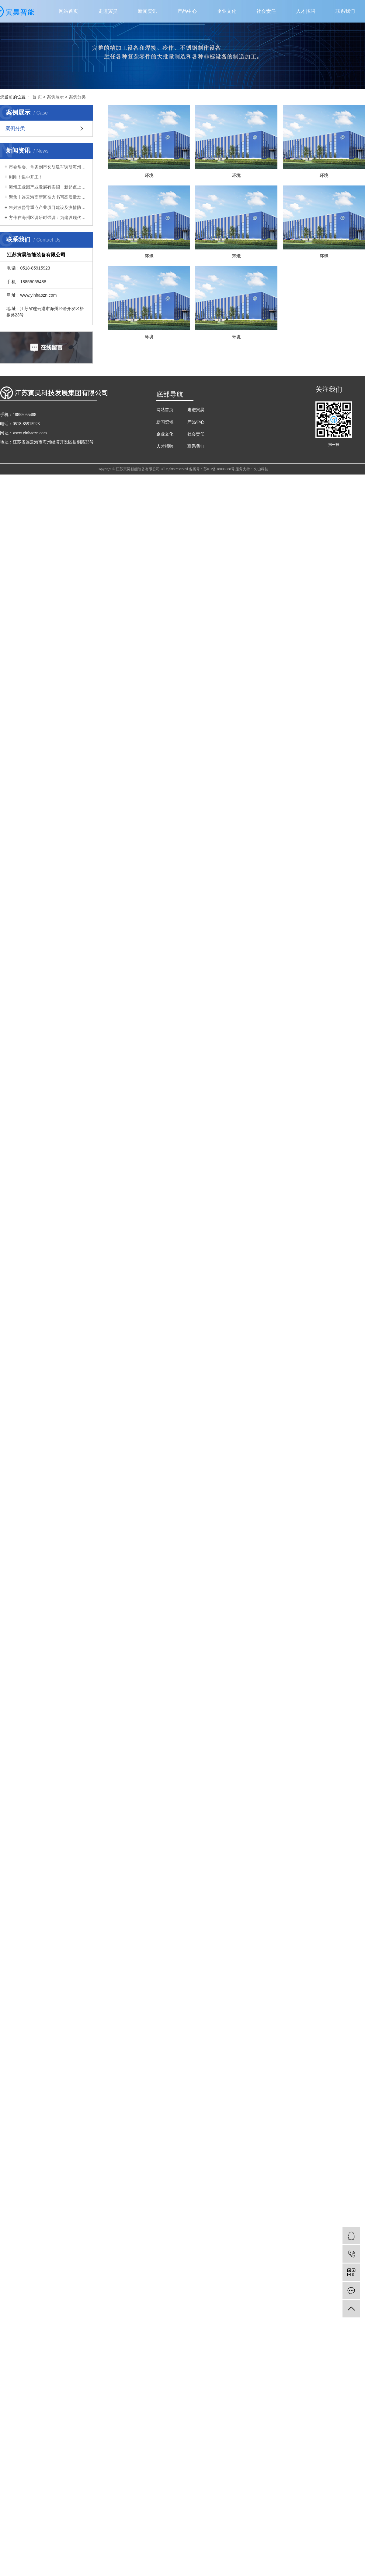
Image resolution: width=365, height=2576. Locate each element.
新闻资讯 (147, 11)
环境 (153, 181)
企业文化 (226, 11)
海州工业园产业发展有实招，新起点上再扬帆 (48, 187)
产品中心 (187, 11)
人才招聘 (305, 11)
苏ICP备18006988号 (219, 558)
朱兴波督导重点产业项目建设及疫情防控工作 (48, 207)
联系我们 (345, 11)
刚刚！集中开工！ (26, 177)
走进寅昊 (108, 11)
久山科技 (261, 558)
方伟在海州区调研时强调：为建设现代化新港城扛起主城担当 (48, 217)
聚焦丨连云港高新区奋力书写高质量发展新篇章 (48, 197)
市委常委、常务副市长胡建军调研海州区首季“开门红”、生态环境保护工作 (48, 166)
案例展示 (55, 96)
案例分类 (77, 96)
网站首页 (68, 11)
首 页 (37, 96)
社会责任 (266, 11)
